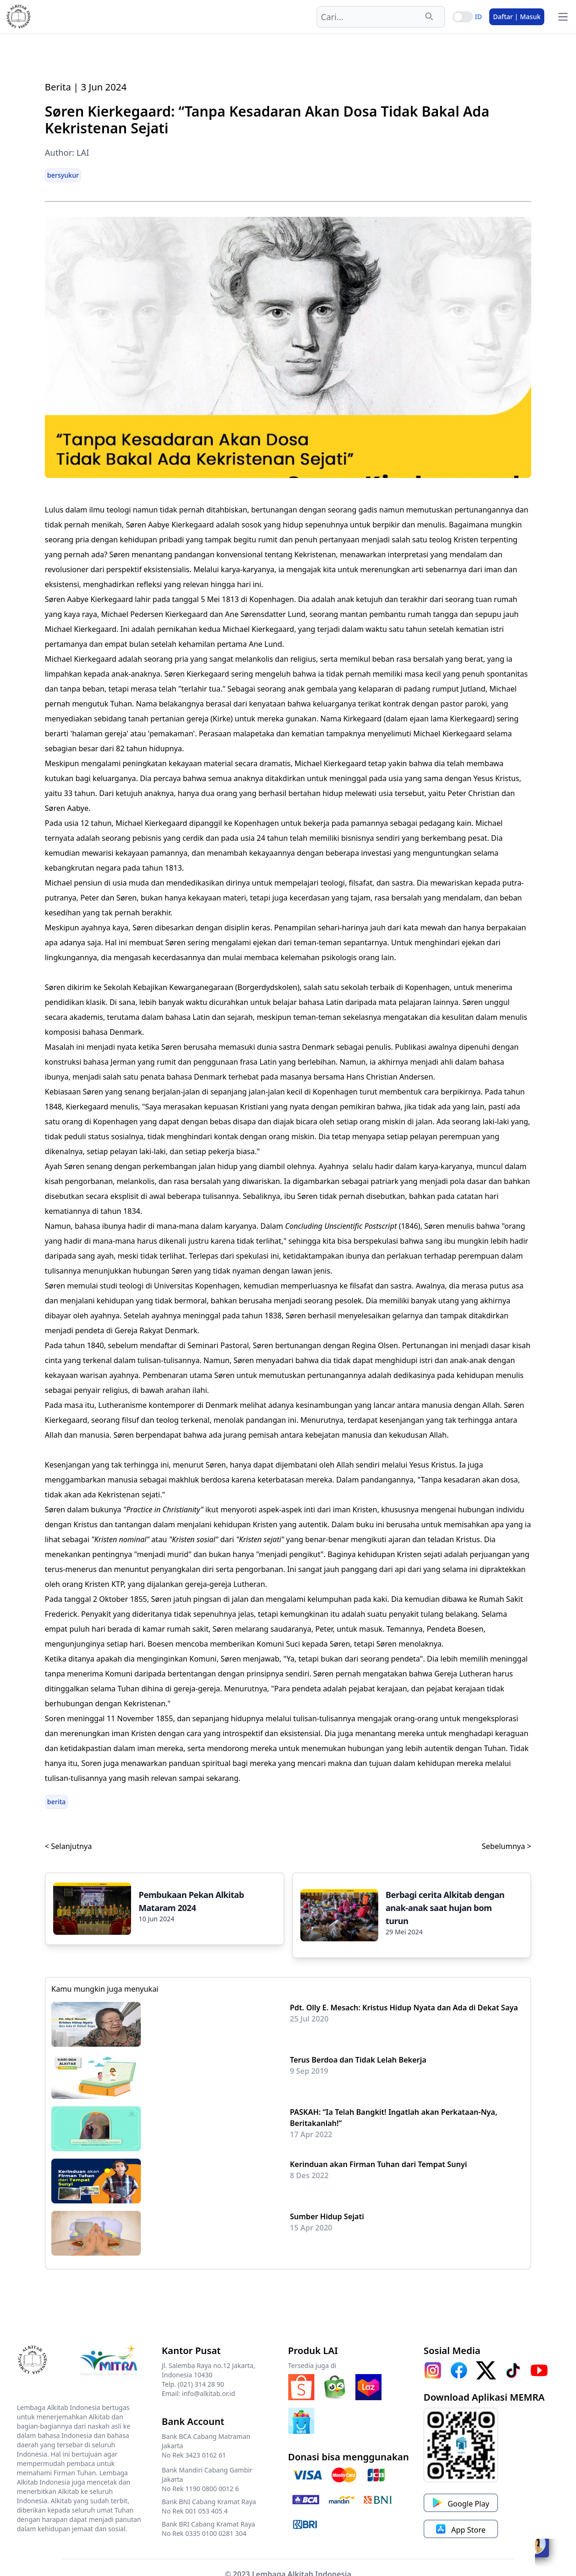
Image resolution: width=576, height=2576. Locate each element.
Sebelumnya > (506, 1846)
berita (56, 1801)
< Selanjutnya (68, 1846)
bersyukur (63, 175)
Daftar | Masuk (517, 16)
